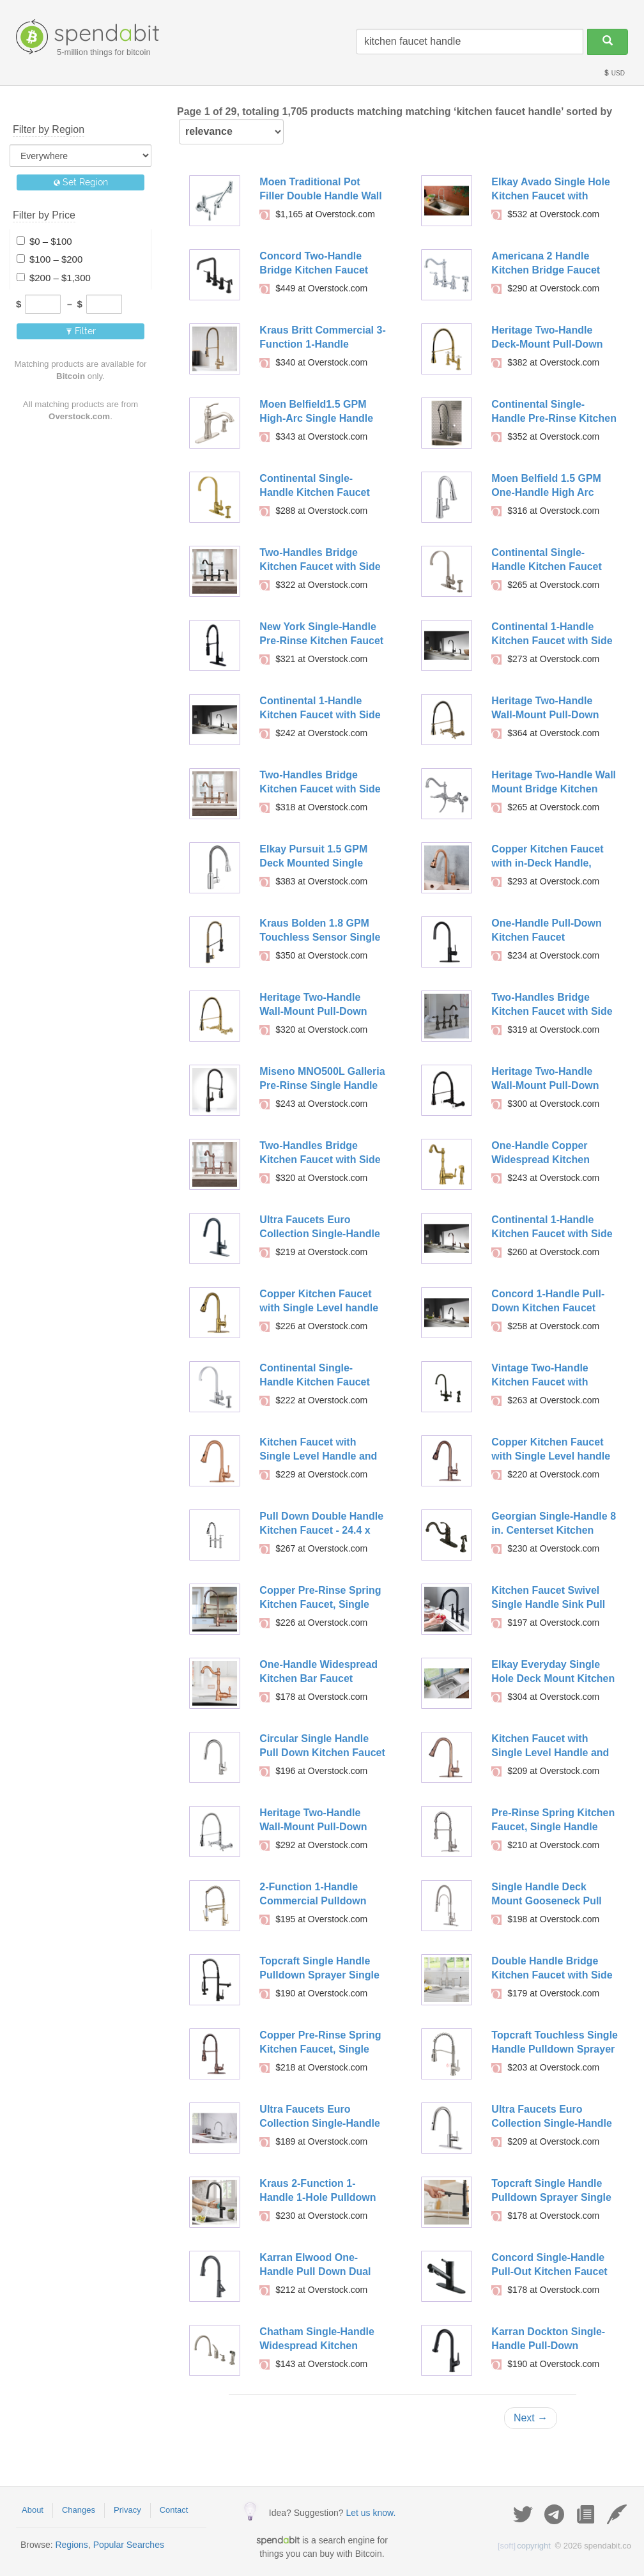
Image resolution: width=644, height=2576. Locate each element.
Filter (81, 331)
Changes (78, 2510)
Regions (71, 2545)
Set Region (81, 182)
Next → (531, 2417)
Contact (174, 2510)
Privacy (127, 2510)
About (32, 2510)
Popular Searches (128, 2545)
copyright (524, 2545)
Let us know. (370, 2513)
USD (614, 73)
